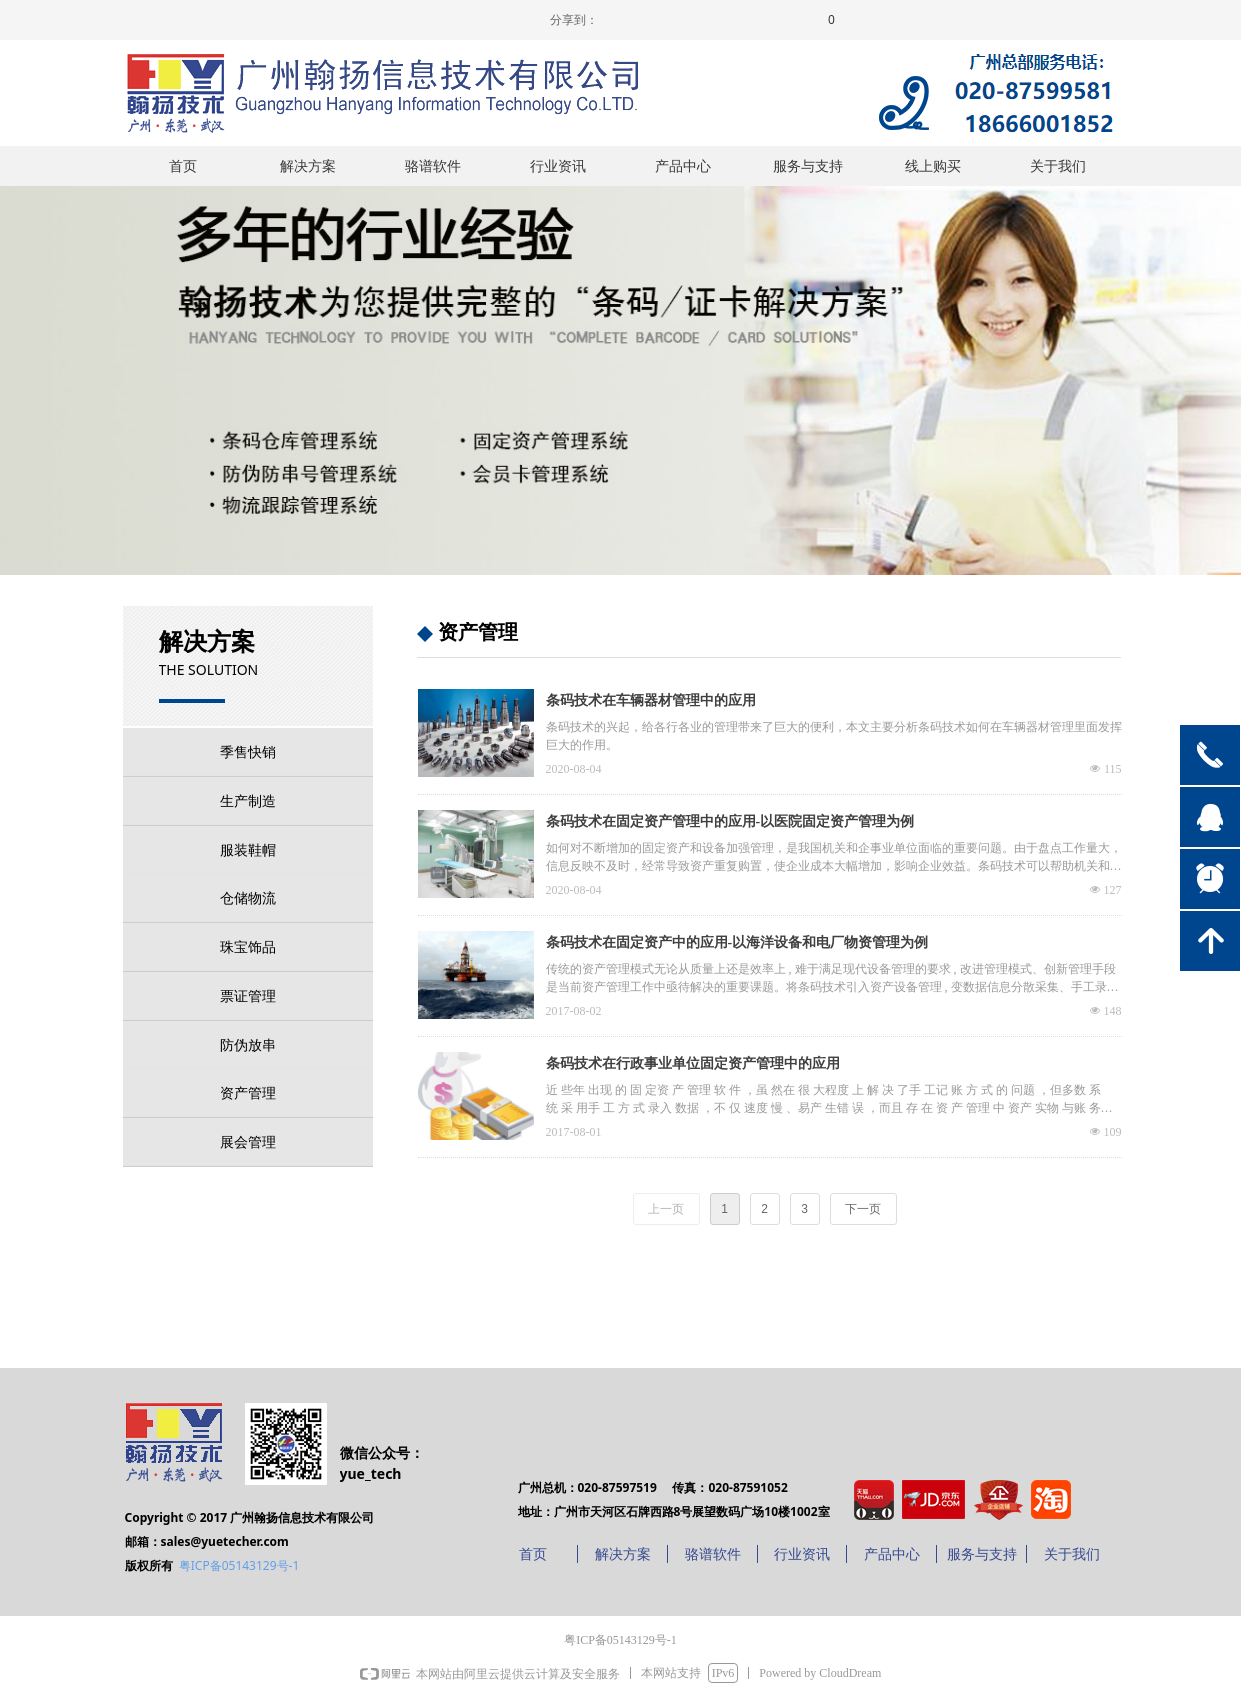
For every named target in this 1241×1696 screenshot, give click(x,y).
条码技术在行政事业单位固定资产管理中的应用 (693, 1063)
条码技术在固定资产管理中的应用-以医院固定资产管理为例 (730, 821)
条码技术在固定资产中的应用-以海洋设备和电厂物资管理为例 (737, 942)
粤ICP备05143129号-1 (239, 1565)
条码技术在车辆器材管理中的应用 (651, 700)
